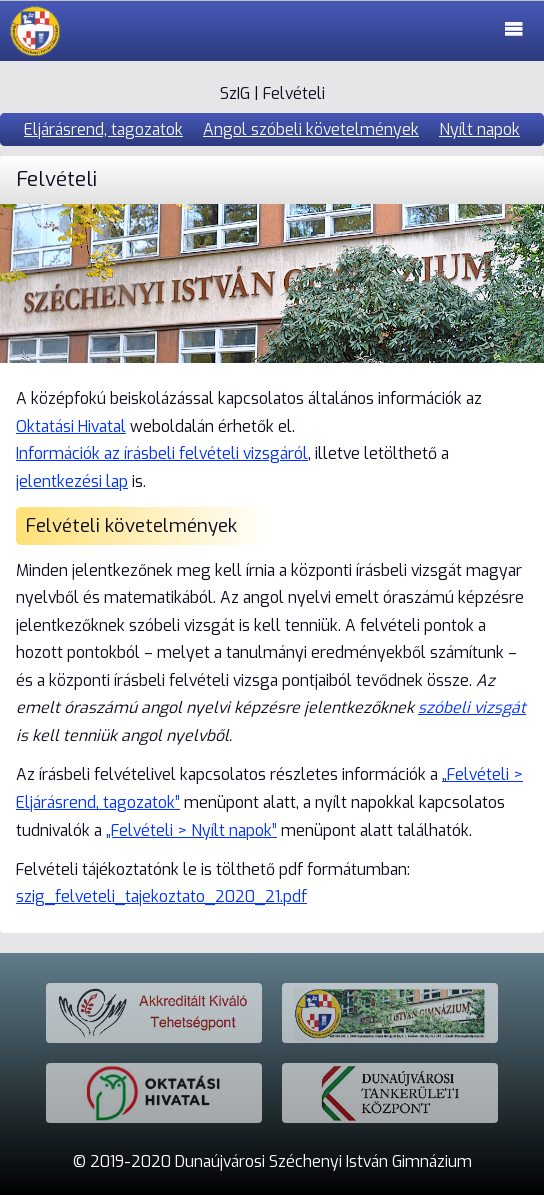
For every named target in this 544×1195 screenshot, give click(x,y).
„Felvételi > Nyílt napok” (191, 830)
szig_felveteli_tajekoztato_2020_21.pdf (161, 896)
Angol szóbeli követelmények (311, 129)
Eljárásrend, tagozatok (103, 129)
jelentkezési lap (72, 481)
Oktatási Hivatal (71, 426)
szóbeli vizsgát (472, 707)
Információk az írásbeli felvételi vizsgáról (162, 453)
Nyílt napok (479, 129)
